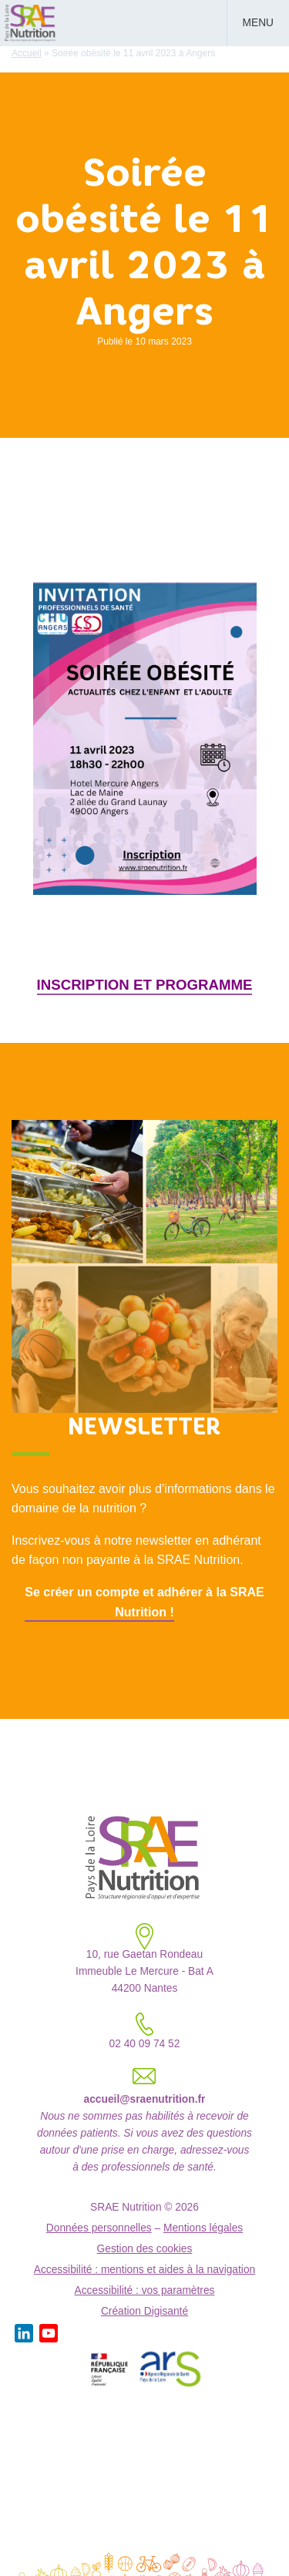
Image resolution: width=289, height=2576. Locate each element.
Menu (258, 23)
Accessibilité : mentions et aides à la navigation (144, 2269)
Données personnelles (99, 2228)
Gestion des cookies (145, 2249)
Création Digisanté (144, 2311)
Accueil (27, 53)
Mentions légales (203, 2228)
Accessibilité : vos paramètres (145, 2290)
